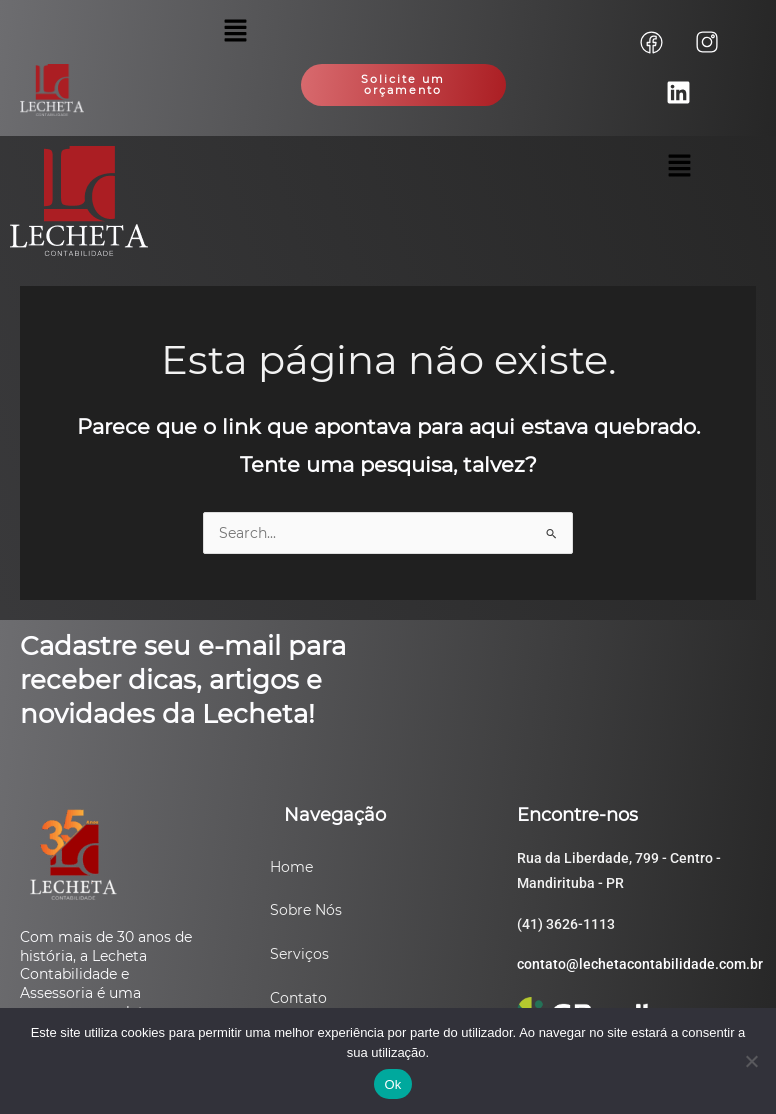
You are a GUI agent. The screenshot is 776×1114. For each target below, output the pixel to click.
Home (291, 867)
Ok (392, 1084)
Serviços (299, 954)
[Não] (751, 1061)
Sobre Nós (306, 910)
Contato (298, 998)
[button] (235, 32)
